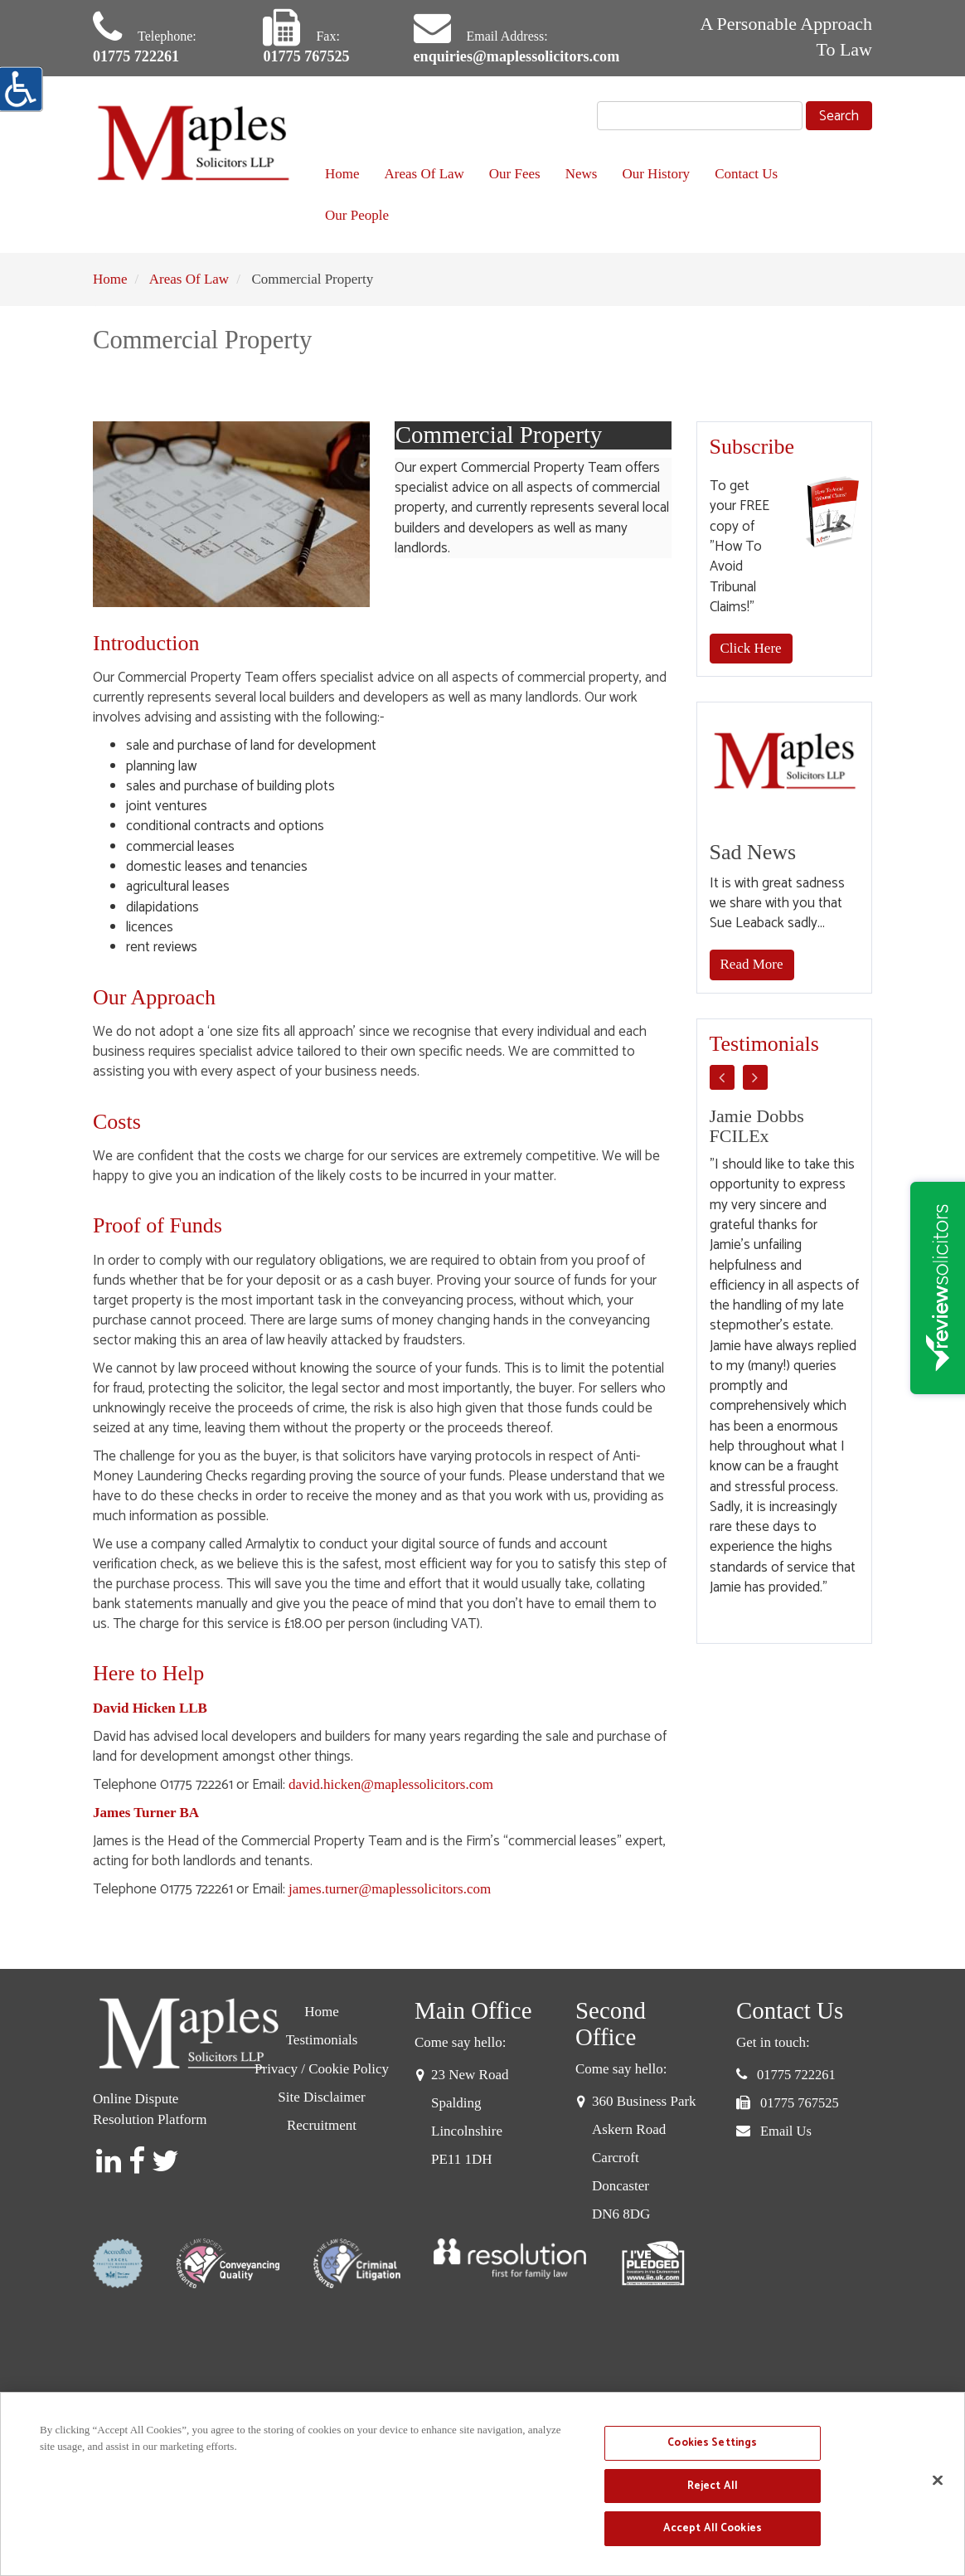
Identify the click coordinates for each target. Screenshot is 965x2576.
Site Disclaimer (321, 2099)
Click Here (751, 651)
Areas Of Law (424, 176)
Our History (656, 176)
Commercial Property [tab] (533, 438)
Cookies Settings (712, 2443)
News (581, 176)
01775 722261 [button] (796, 2077)
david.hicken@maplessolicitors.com (391, 1787)
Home (342, 176)
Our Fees (515, 176)
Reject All (712, 2486)
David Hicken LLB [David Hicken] (150, 1710)
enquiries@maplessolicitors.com (529, 58)
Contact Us (746, 176)
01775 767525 (311, 58)
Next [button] (755, 1079)
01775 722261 (140, 58)
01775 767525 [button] (799, 2105)
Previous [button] (722, 1079)
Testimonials (322, 2042)
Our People (357, 218)
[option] (785, 1354)
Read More (751, 967)
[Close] (937, 2480)
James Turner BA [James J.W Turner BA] (146, 1815)
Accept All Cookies (712, 2528)
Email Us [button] (786, 2133)
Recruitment (321, 2128)
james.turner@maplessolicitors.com (390, 1891)
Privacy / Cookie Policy (322, 2070)
